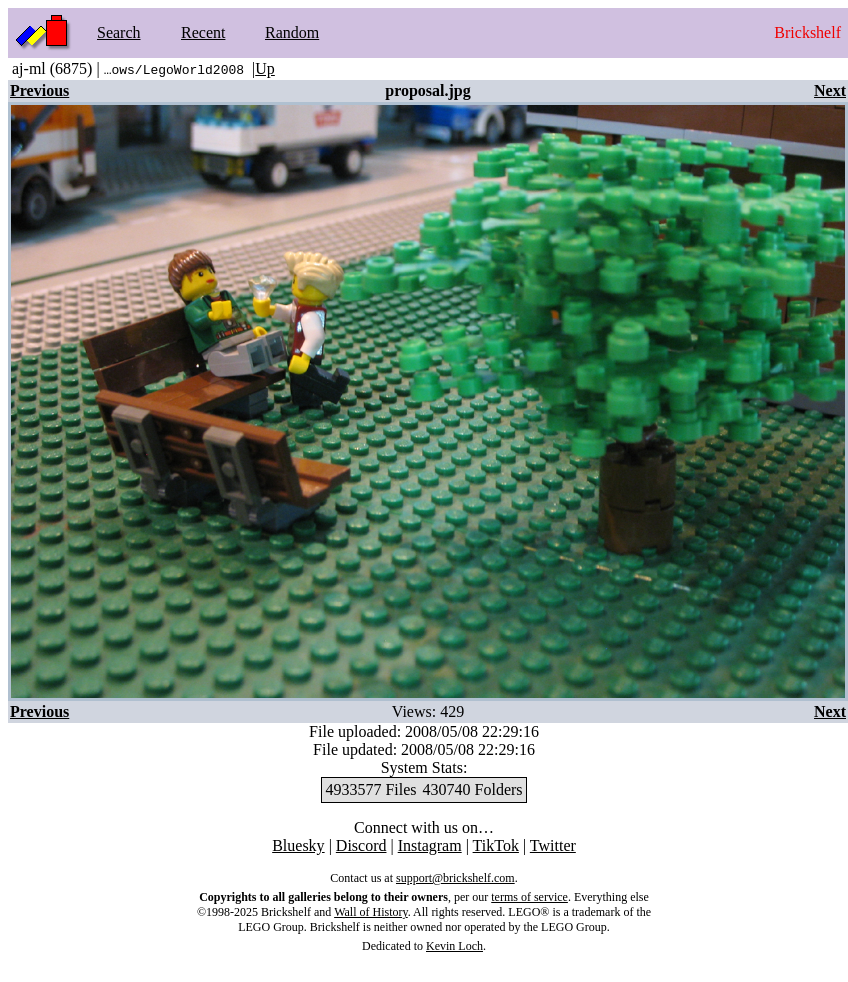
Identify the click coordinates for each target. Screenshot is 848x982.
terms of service (529, 897)
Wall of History (371, 912)
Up (265, 68)
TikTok (496, 845)
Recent (203, 32)
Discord (361, 845)
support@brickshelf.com (455, 878)
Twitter (553, 845)
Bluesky (298, 845)
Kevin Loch (454, 946)
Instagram (430, 845)
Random (292, 32)
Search (119, 32)
